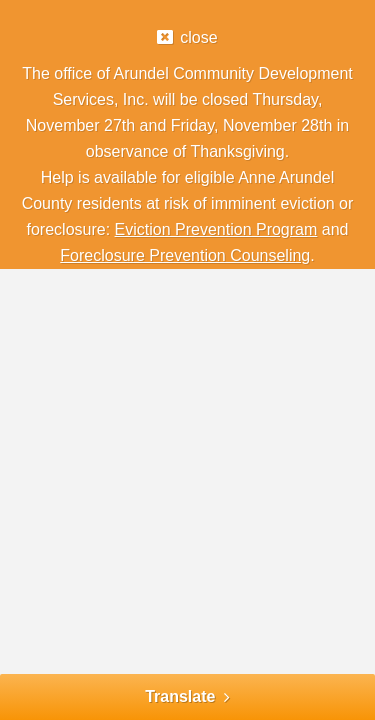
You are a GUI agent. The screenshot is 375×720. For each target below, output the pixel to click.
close (198, 37)
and (332, 229)
